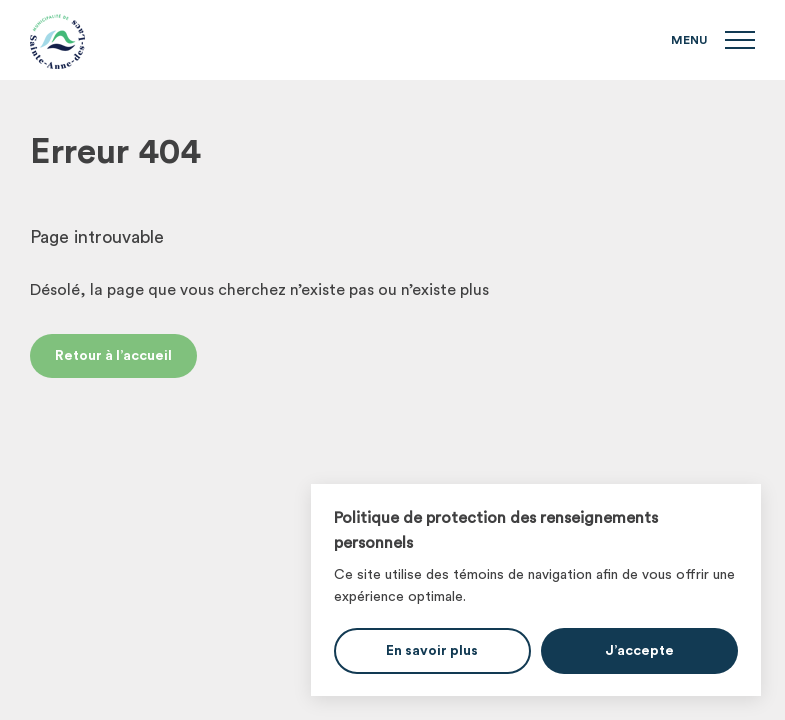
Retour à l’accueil (113, 356)
